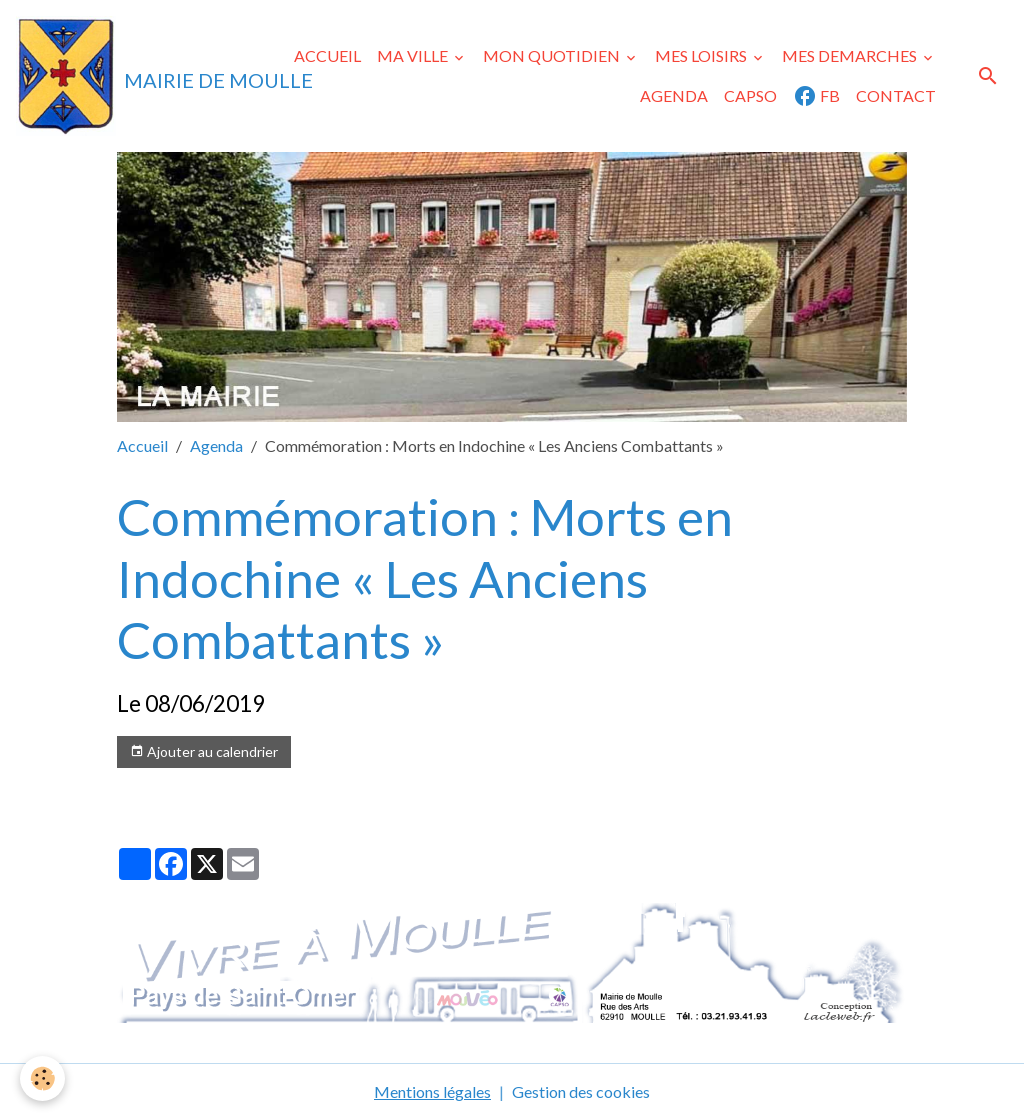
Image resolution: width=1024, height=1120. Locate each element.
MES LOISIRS (702, 55)
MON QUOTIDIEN (553, 55)
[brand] (125, 76)
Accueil (142, 445)
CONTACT (896, 95)
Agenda (216, 445)
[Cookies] (42, 1078)
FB (816, 96)
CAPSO (750, 95)
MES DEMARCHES (851, 55)
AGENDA (674, 95)
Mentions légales (432, 1091)
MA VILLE (414, 55)
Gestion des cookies (581, 1091)
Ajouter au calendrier (204, 752)
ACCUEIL (327, 55)
